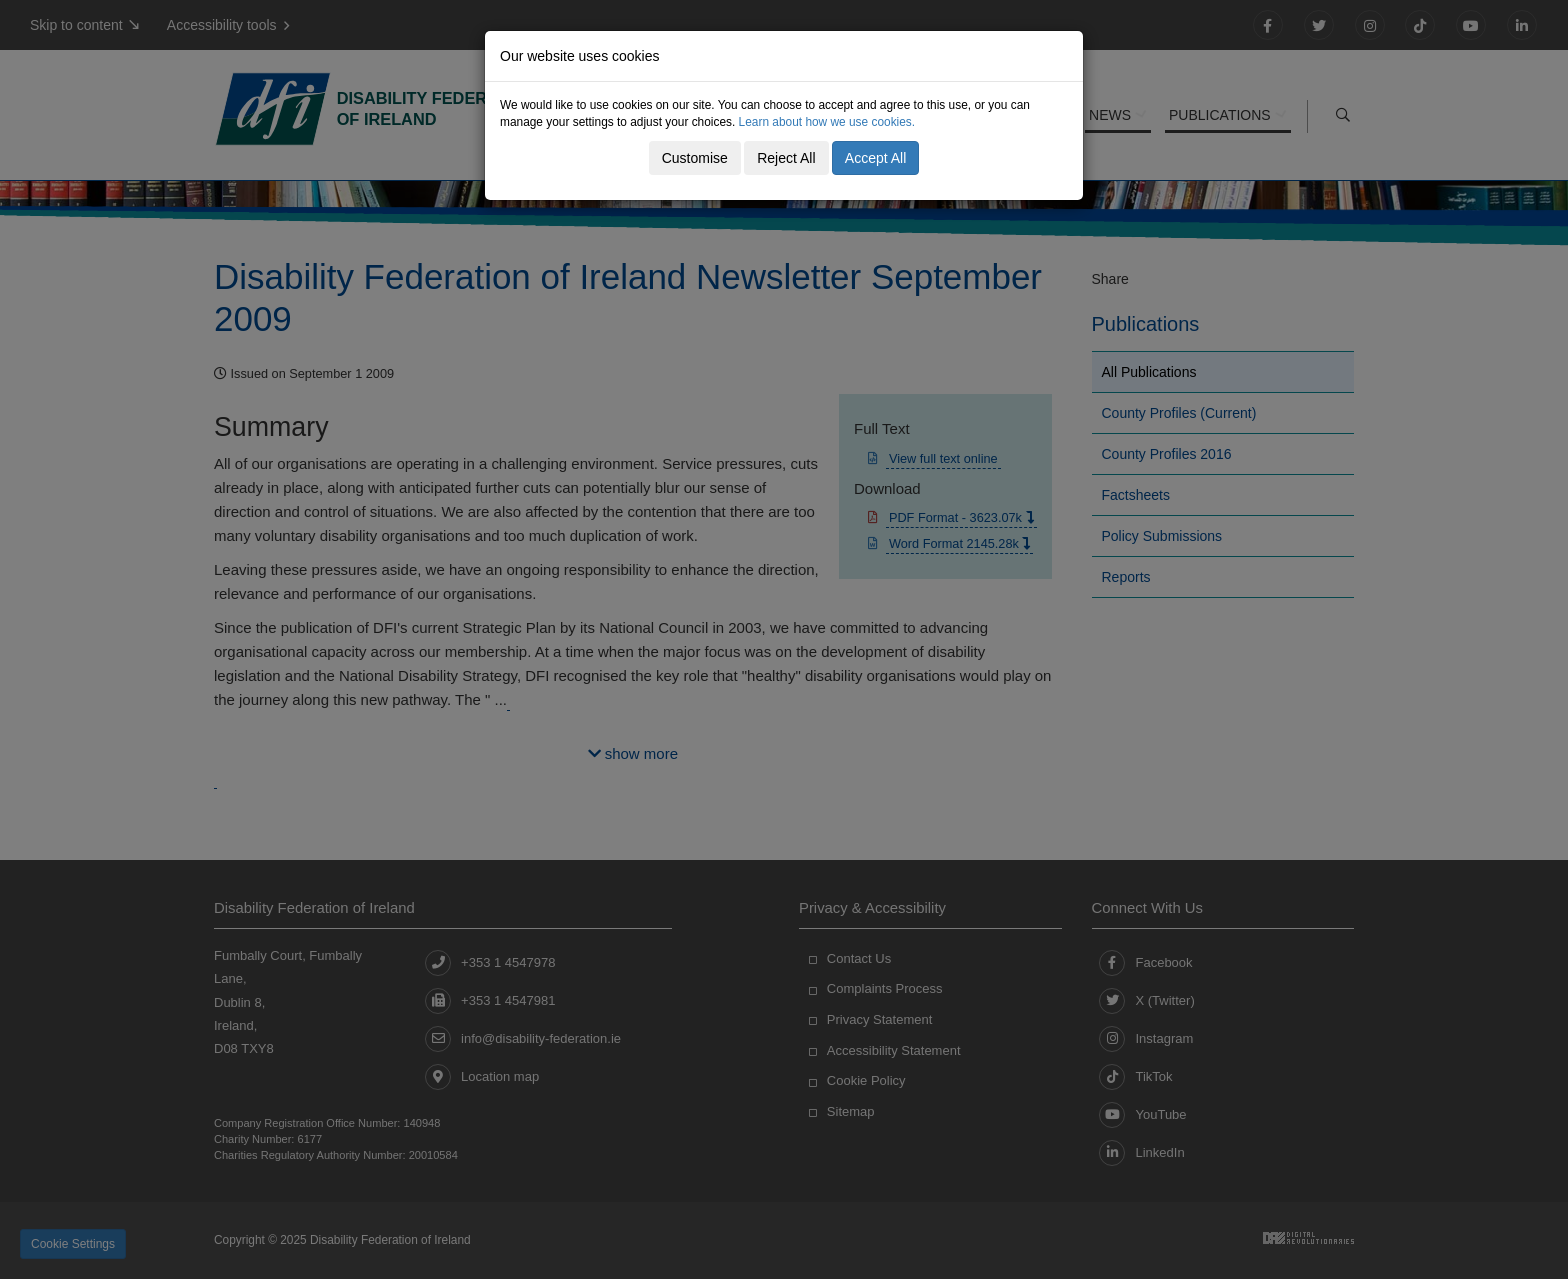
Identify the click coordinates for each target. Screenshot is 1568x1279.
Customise (695, 158)
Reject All (786, 158)
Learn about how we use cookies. (827, 122)
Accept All (875, 158)
